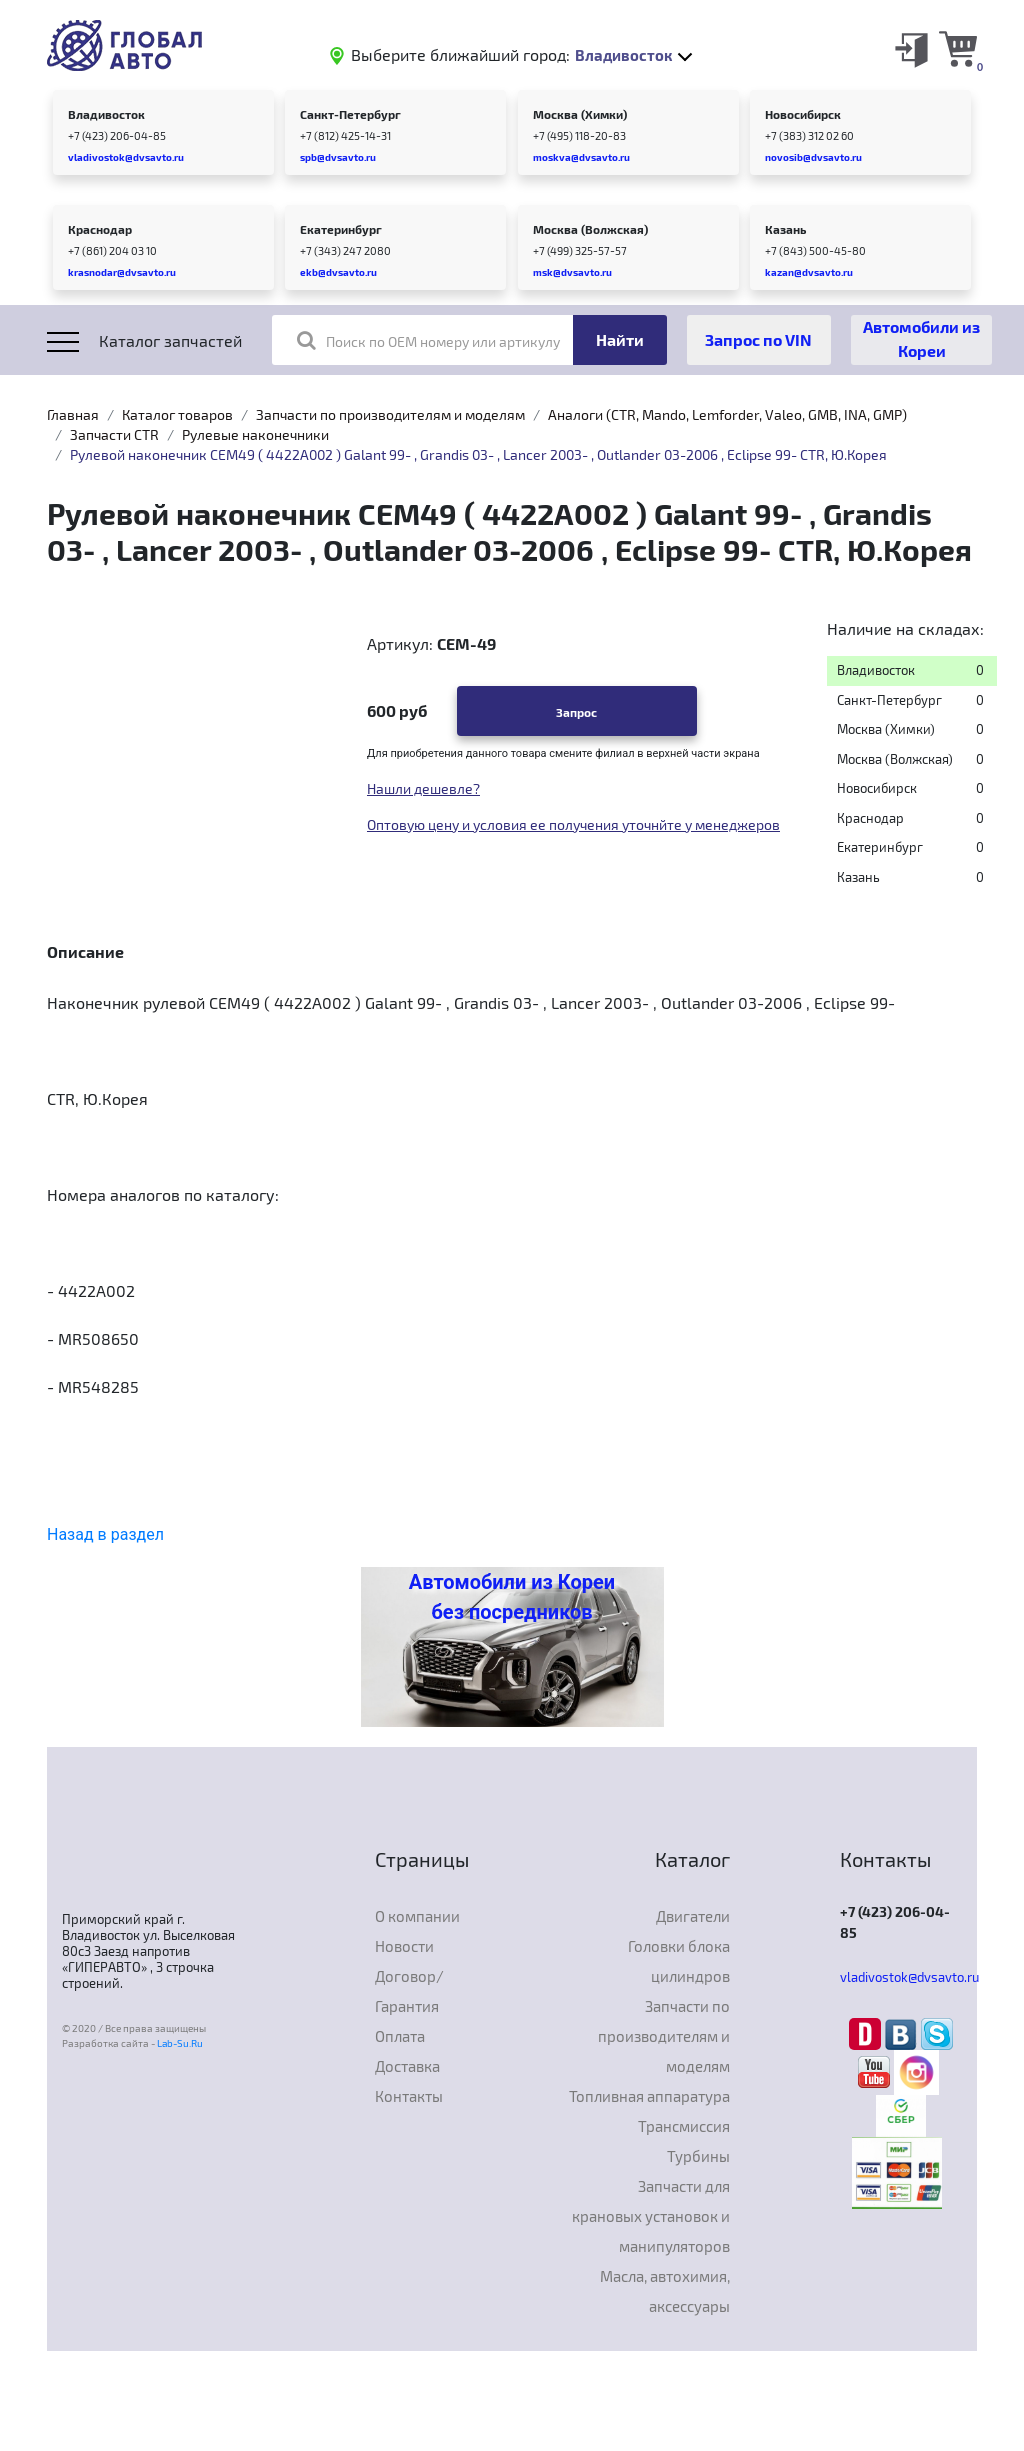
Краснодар (100, 229)
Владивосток (106, 114)
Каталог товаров (177, 414)
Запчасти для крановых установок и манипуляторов (651, 2216)
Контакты (409, 2096)
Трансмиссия (684, 2126)
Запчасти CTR (114, 434)
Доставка (407, 2066)
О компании (417, 1916)
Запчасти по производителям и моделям (390, 414)
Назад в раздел (105, 1534)
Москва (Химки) (580, 114)
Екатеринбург (341, 229)
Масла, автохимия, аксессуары (665, 2291)
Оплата (400, 2036)
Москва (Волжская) (590, 229)
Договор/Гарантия (409, 1991)
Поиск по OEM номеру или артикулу (428, 340)
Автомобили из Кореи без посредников (512, 1597)
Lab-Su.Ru (180, 2043)
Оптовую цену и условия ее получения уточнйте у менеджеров (573, 824)
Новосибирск (803, 114)
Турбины (698, 2156)
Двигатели (693, 1916)
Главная (73, 414)
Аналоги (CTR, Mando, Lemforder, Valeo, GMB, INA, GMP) (727, 414)
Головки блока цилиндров (679, 1961)
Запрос (576, 712)
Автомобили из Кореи (921, 338)
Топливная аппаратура (649, 2096)
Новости (404, 1946)
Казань (785, 229)
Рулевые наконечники (255, 434)
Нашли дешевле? (423, 788)
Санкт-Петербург (350, 114)
